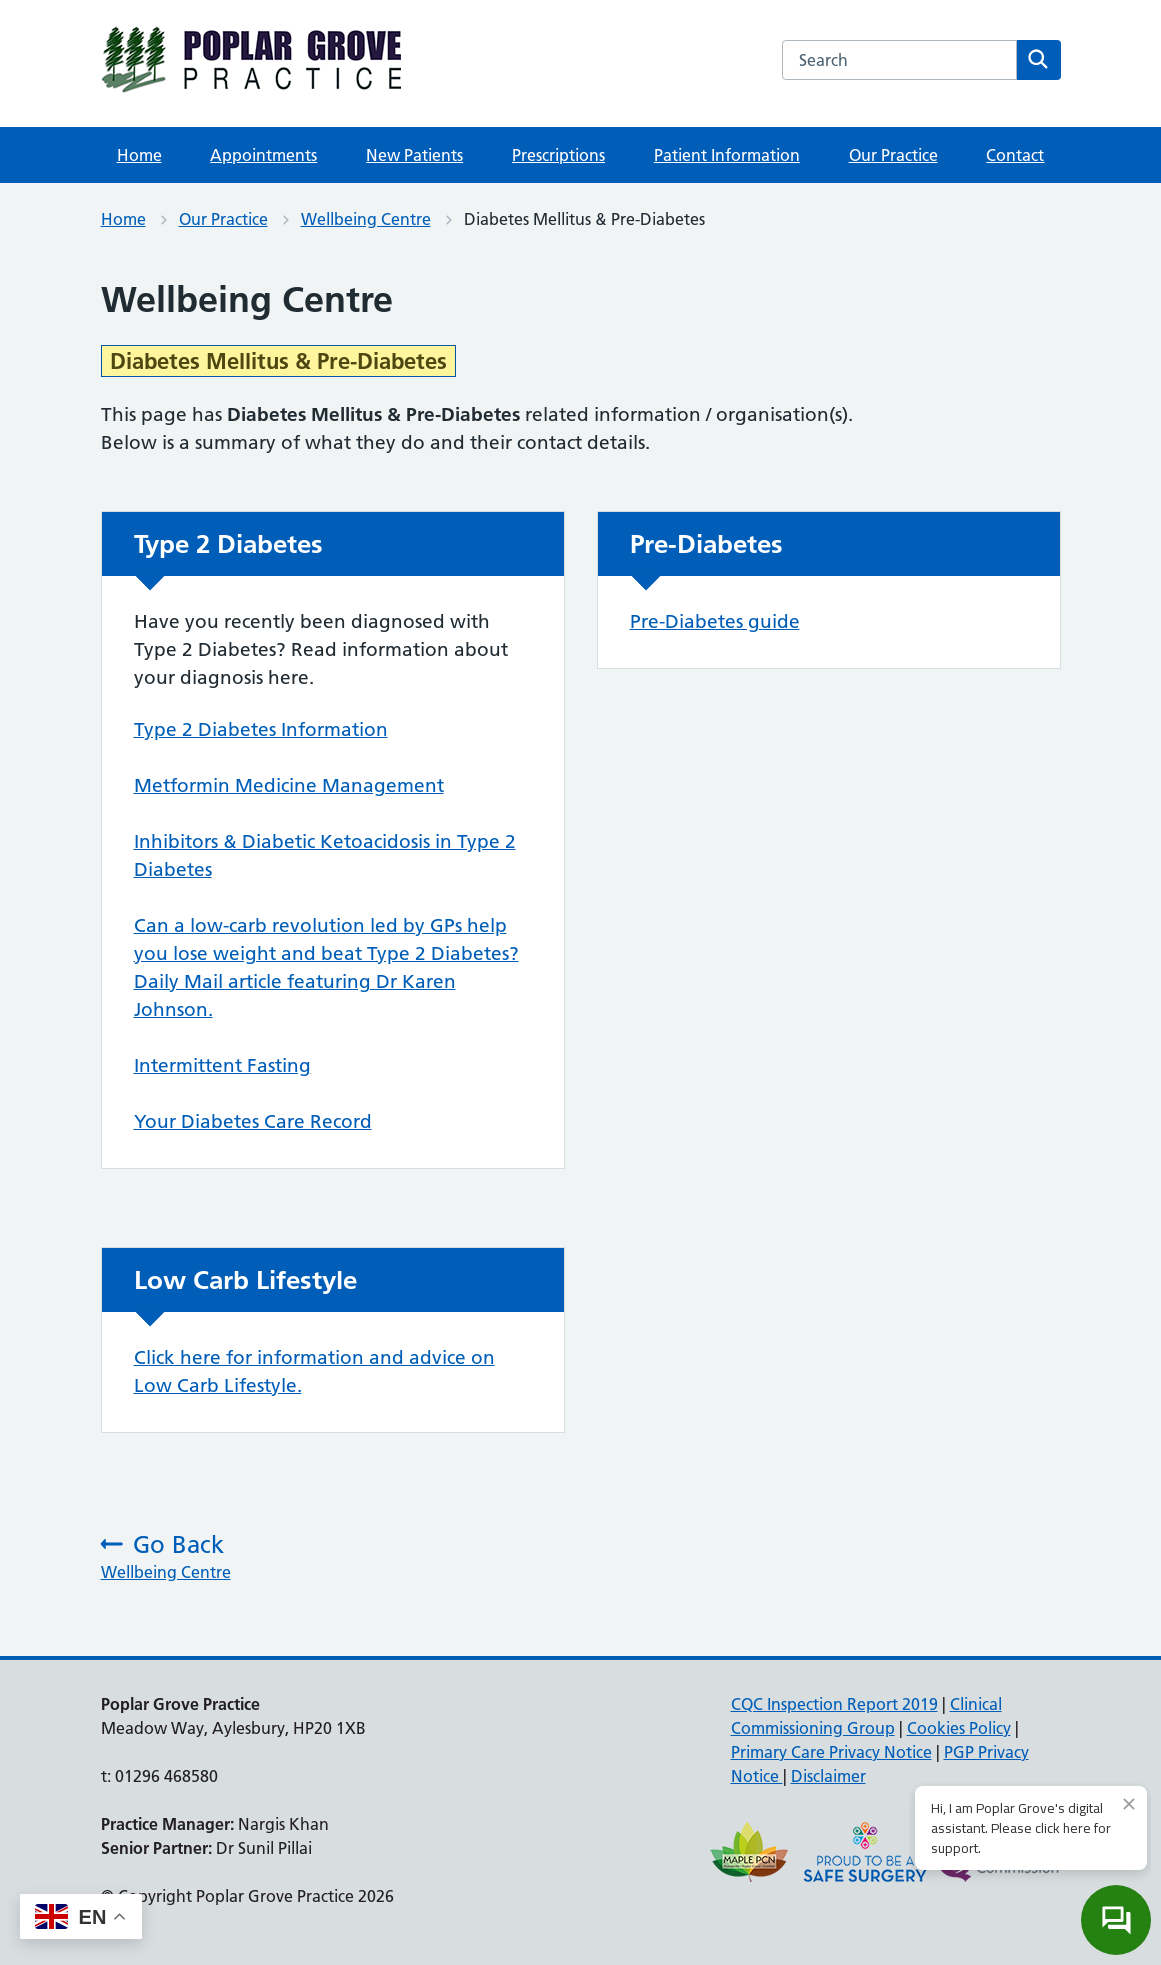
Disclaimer (828, 1776)
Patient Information (727, 155)
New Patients (414, 155)
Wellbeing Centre (366, 219)
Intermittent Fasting (222, 1065)
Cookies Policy (959, 1728)
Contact (1015, 155)
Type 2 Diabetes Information (261, 729)
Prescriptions (558, 155)
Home (139, 155)
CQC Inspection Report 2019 (834, 1704)
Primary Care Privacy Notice (831, 1752)
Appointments (263, 155)
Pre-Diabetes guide (715, 621)
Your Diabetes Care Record (253, 1121)
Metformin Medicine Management (289, 785)
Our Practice (893, 155)
